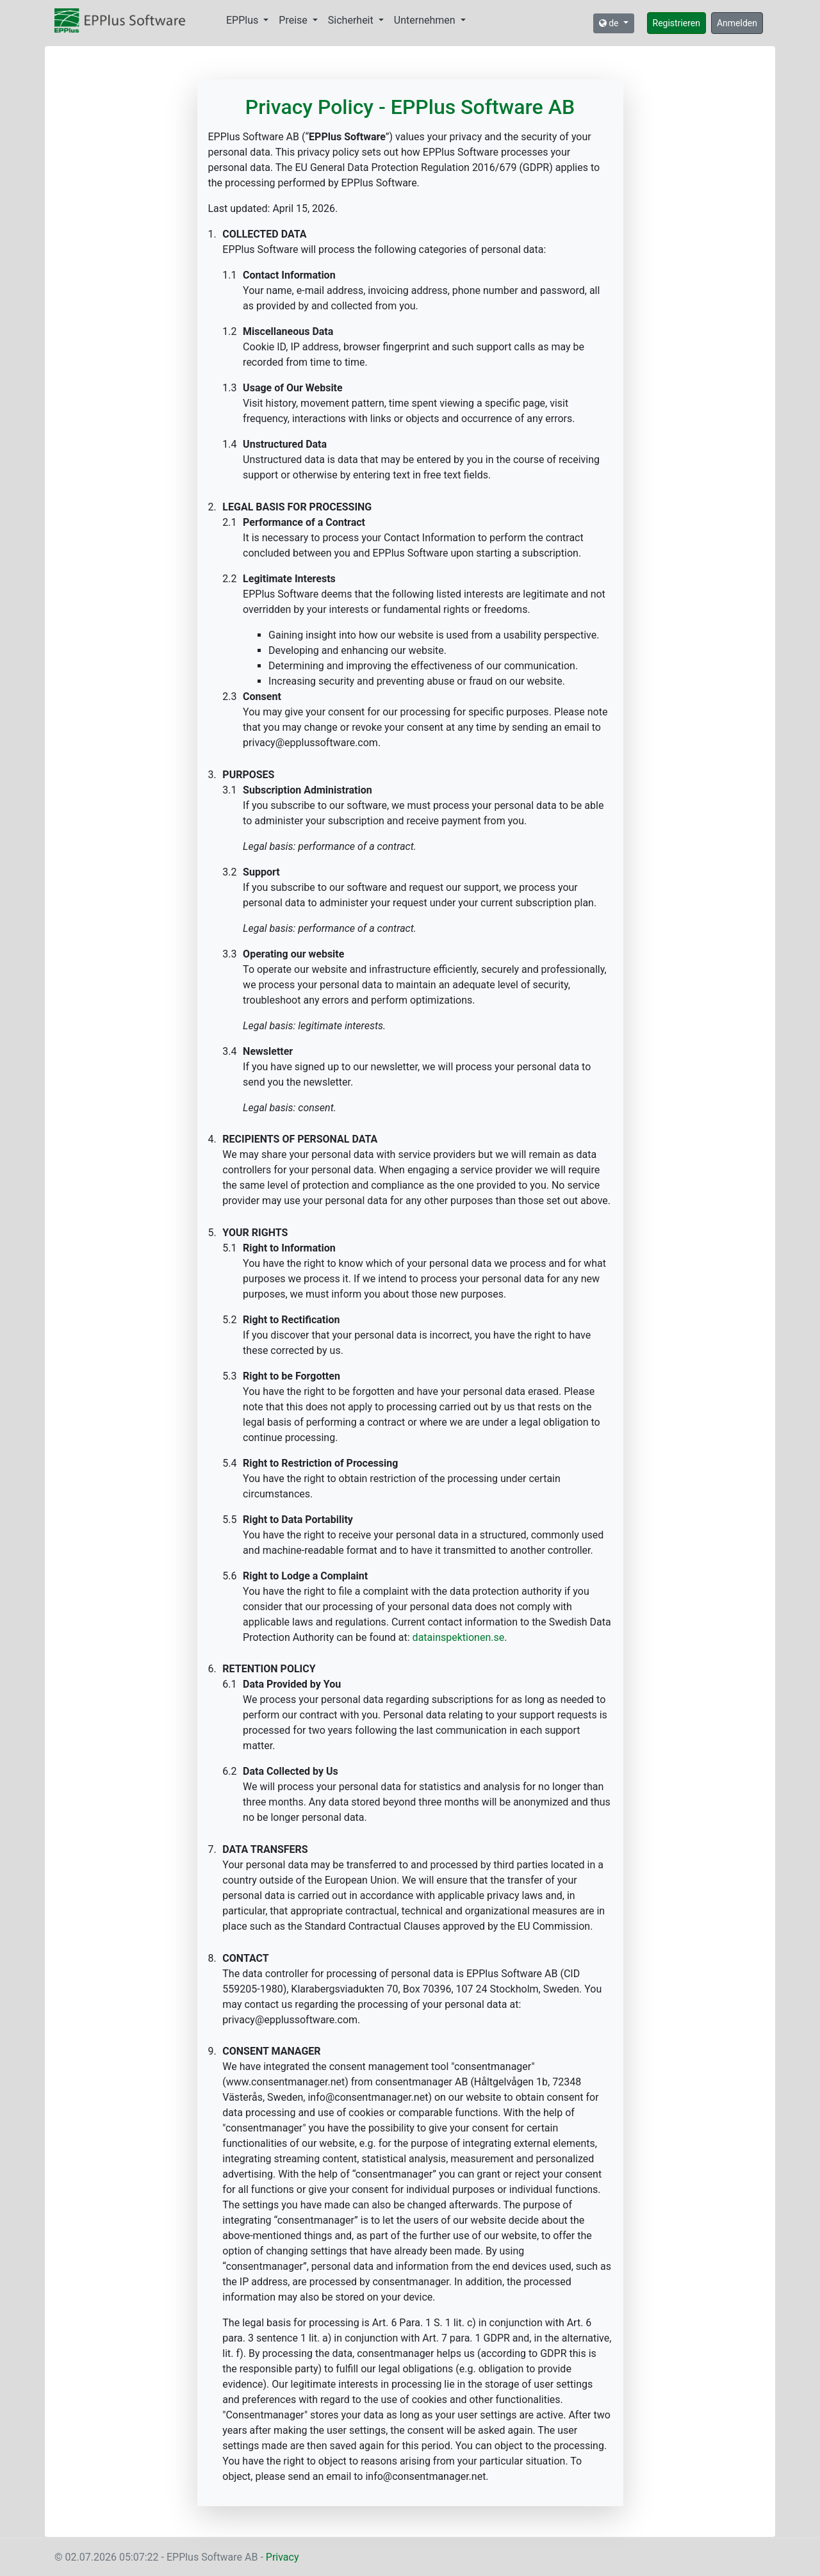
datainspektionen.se (459, 1637)
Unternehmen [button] (426, 20)
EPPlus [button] (243, 20)
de (610, 23)
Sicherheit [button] (352, 20)
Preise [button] (294, 20)
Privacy (282, 2557)
